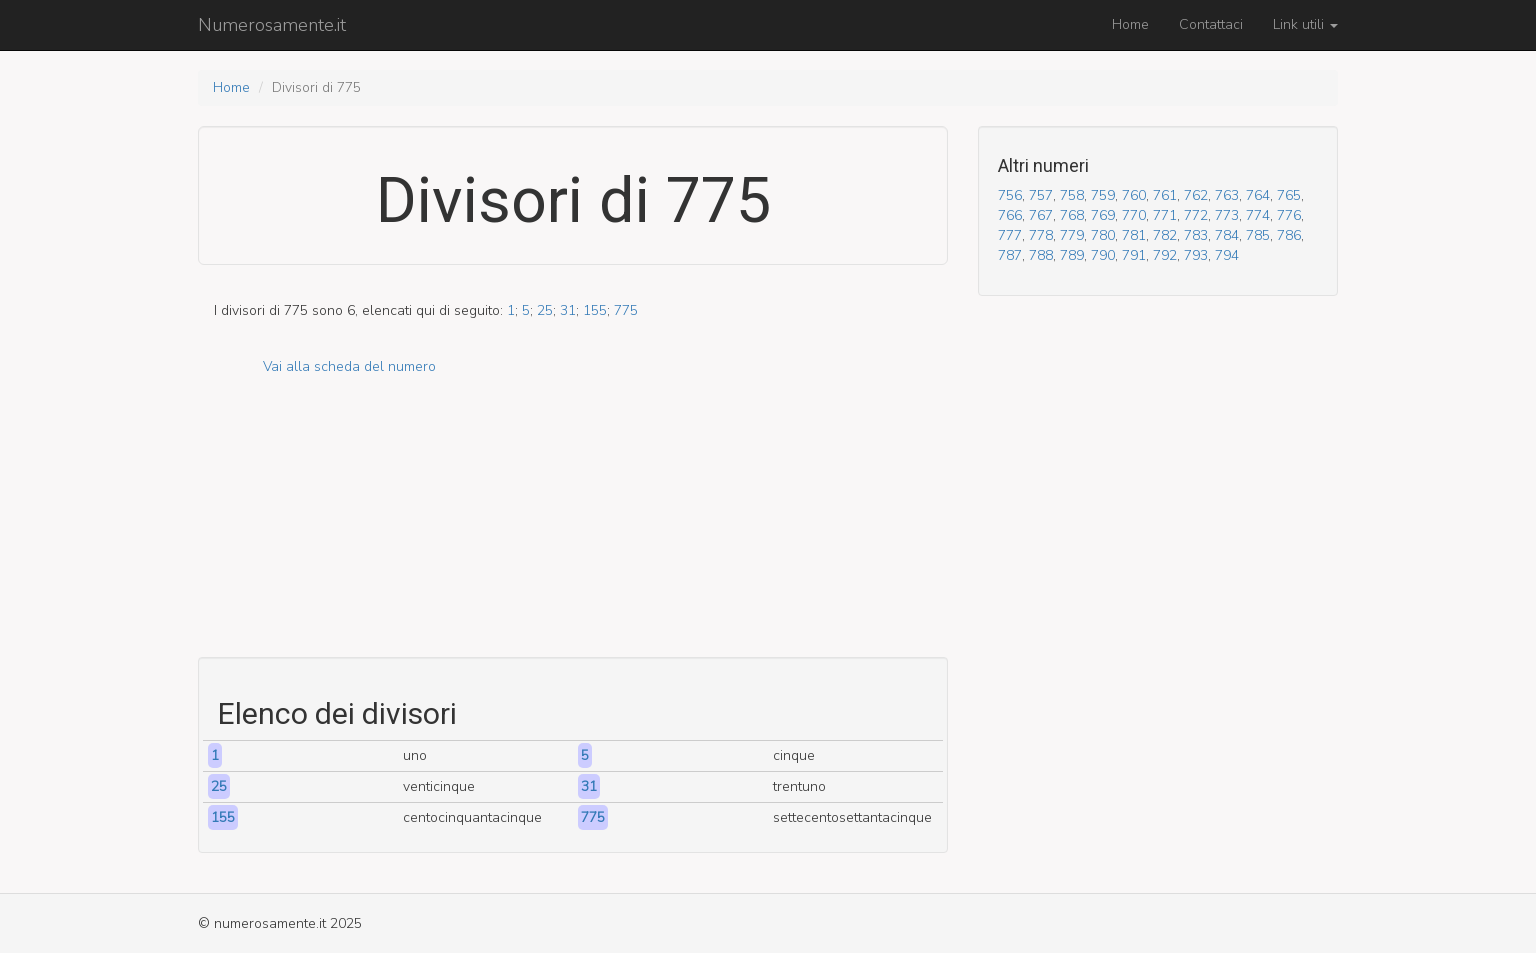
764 (1258, 195)
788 (1041, 255)
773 (1227, 215)
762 (1196, 195)
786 (1289, 235)
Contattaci (1211, 24)
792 (1165, 255)
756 (1010, 195)
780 (1103, 235)
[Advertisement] (573, 517)
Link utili (1305, 24)
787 (1010, 255)
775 (626, 310)
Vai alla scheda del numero (349, 366)
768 (1072, 215)
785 (1258, 235)
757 (1041, 195)
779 (1072, 235)
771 (1165, 215)
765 (1289, 195)
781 (1134, 235)
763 (1227, 195)
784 (1227, 235)
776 (1289, 215)
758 (1072, 195)
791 (1134, 255)
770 (1134, 215)
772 (1196, 215)
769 (1103, 215)
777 (1010, 235)
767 (1041, 215)
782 (1165, 235)
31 (568, 310)
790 (1103, 255)
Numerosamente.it (272, 25)
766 (1010, 215)
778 (1041, 235)
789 (1072, 255)
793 (1196, 255)
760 (1134, 195)
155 (595, 310)
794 (1227, 255)
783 (1196, 235)
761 (1165, 195)
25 (545, 310)
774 (1258, 215)
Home (1130, 24)
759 (1103, 195)
